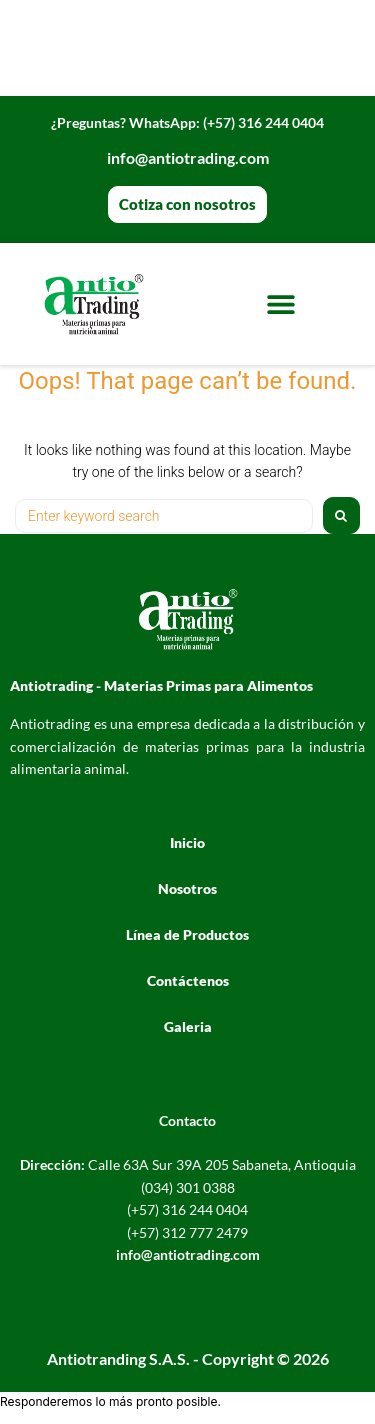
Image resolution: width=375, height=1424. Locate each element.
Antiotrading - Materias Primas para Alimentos (161, 685)
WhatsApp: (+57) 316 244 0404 (187, 122)
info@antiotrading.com (188, 157)
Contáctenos (188, 980)
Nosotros (187, 888)
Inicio (187, 842)
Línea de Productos (187, 934)
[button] (281, 303)
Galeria (188, 1026)
